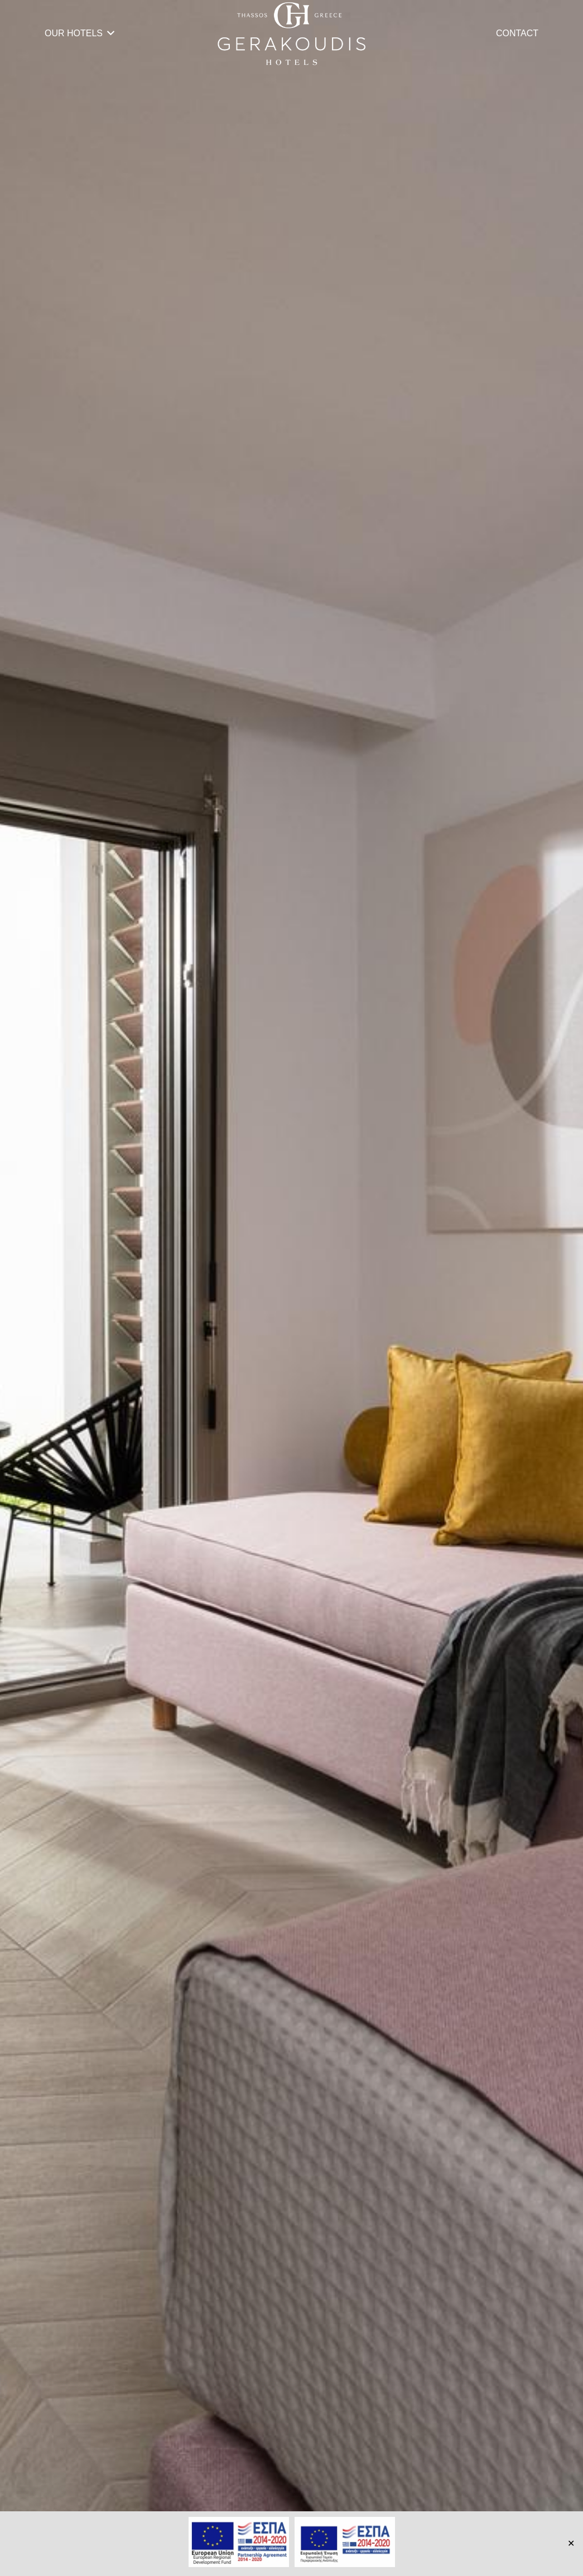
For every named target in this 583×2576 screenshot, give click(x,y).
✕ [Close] (571, 2543)
